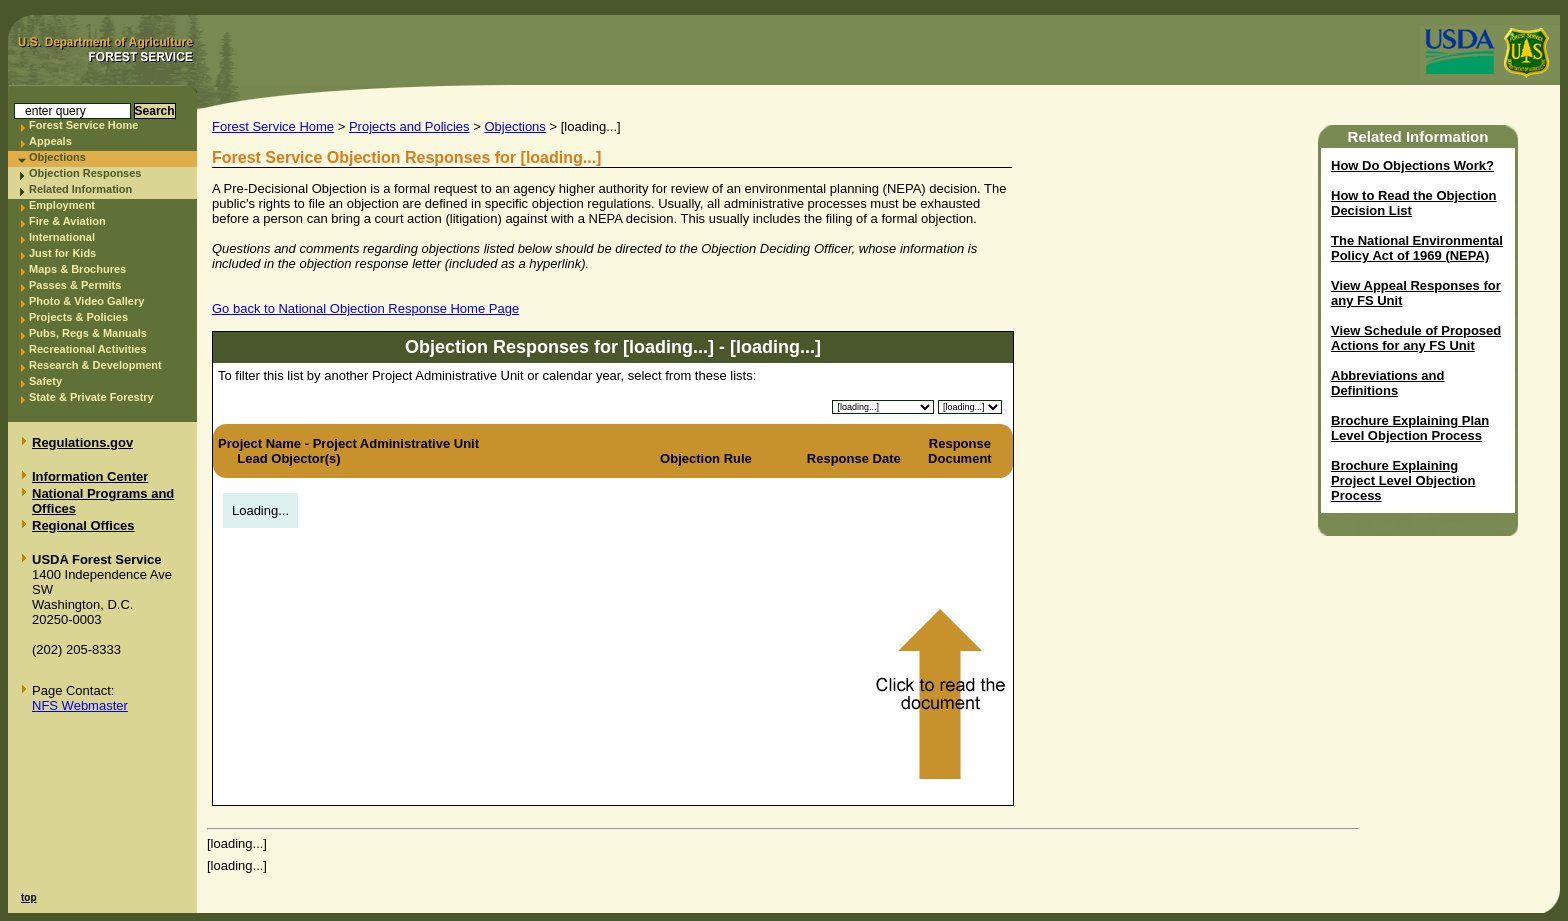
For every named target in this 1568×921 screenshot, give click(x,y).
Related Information (80, 189)
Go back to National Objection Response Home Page (365, 308)
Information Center (90, 476)
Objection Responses (85, 173)
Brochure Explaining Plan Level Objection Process (1410, 428)
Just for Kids (62, 253)
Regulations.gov (82, 442)
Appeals (50, 141)
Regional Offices (83, 525)
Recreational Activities (88, 349)
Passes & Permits (75, 285)
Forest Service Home (83, 125)
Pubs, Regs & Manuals (88, 333)
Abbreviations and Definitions (1387, 383)
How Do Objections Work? (1412, 165)
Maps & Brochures (77, 269)
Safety (45, 381)
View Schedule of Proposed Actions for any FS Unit (1416, 338)
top (29, 897)
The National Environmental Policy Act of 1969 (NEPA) (1417, 248)
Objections (57, 157)
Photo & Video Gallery (86, 301)
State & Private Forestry (91, 397)
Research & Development (95, 365)
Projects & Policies (78, 317)
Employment (62, 205)
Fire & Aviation (67, 221)
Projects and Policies (409, 126)
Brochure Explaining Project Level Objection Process (1403, 480)
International (62, 237)
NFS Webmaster (80, 705)
